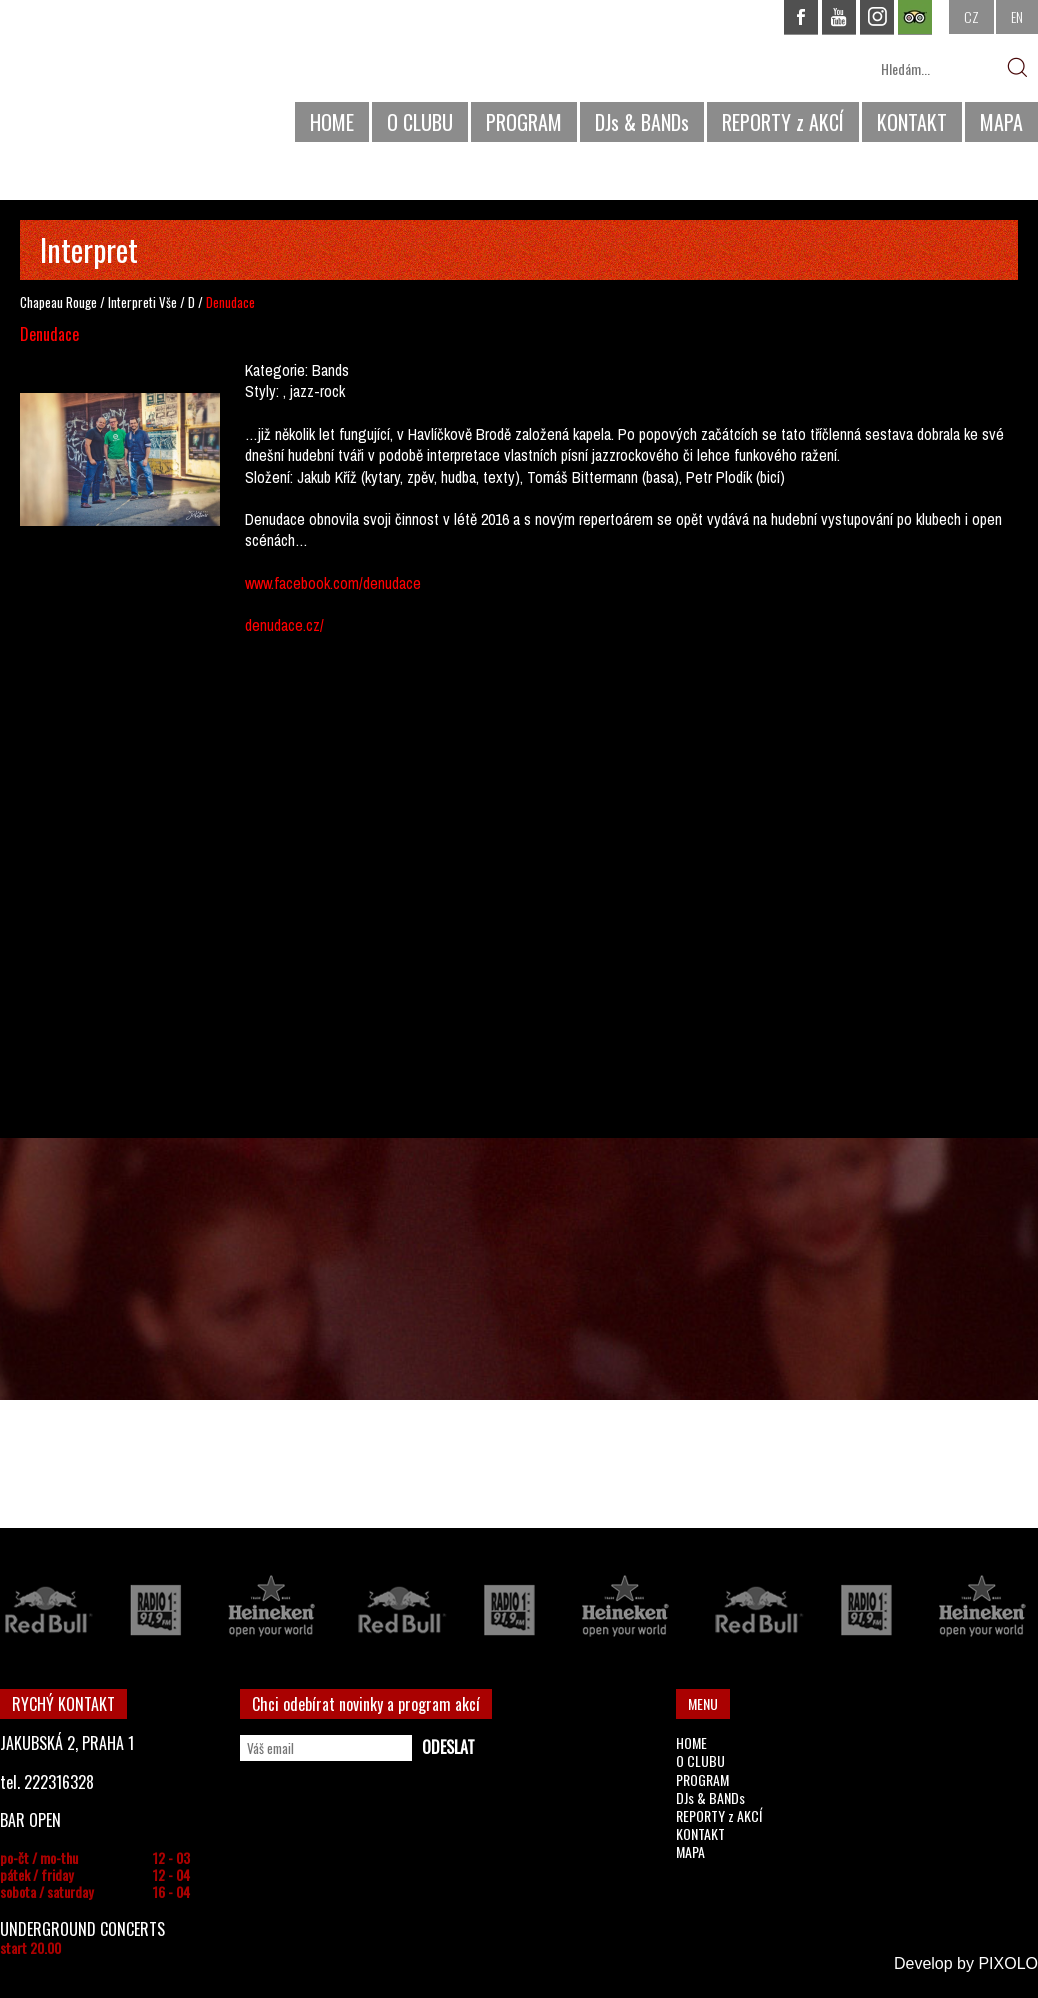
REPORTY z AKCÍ (783, 122)
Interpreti (132, 302)
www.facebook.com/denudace (333, 583)
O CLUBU (420, 122)
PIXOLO (1008, 1963)
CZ (971, 16)
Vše (168, 302)
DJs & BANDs (642, 122)
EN (1017, 16)
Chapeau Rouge (58, 302)
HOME (332, 122)
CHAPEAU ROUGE (109, 78)
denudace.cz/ (284, 625)
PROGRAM (524, 122)
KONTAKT (912, 122)
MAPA (1001, 122)
